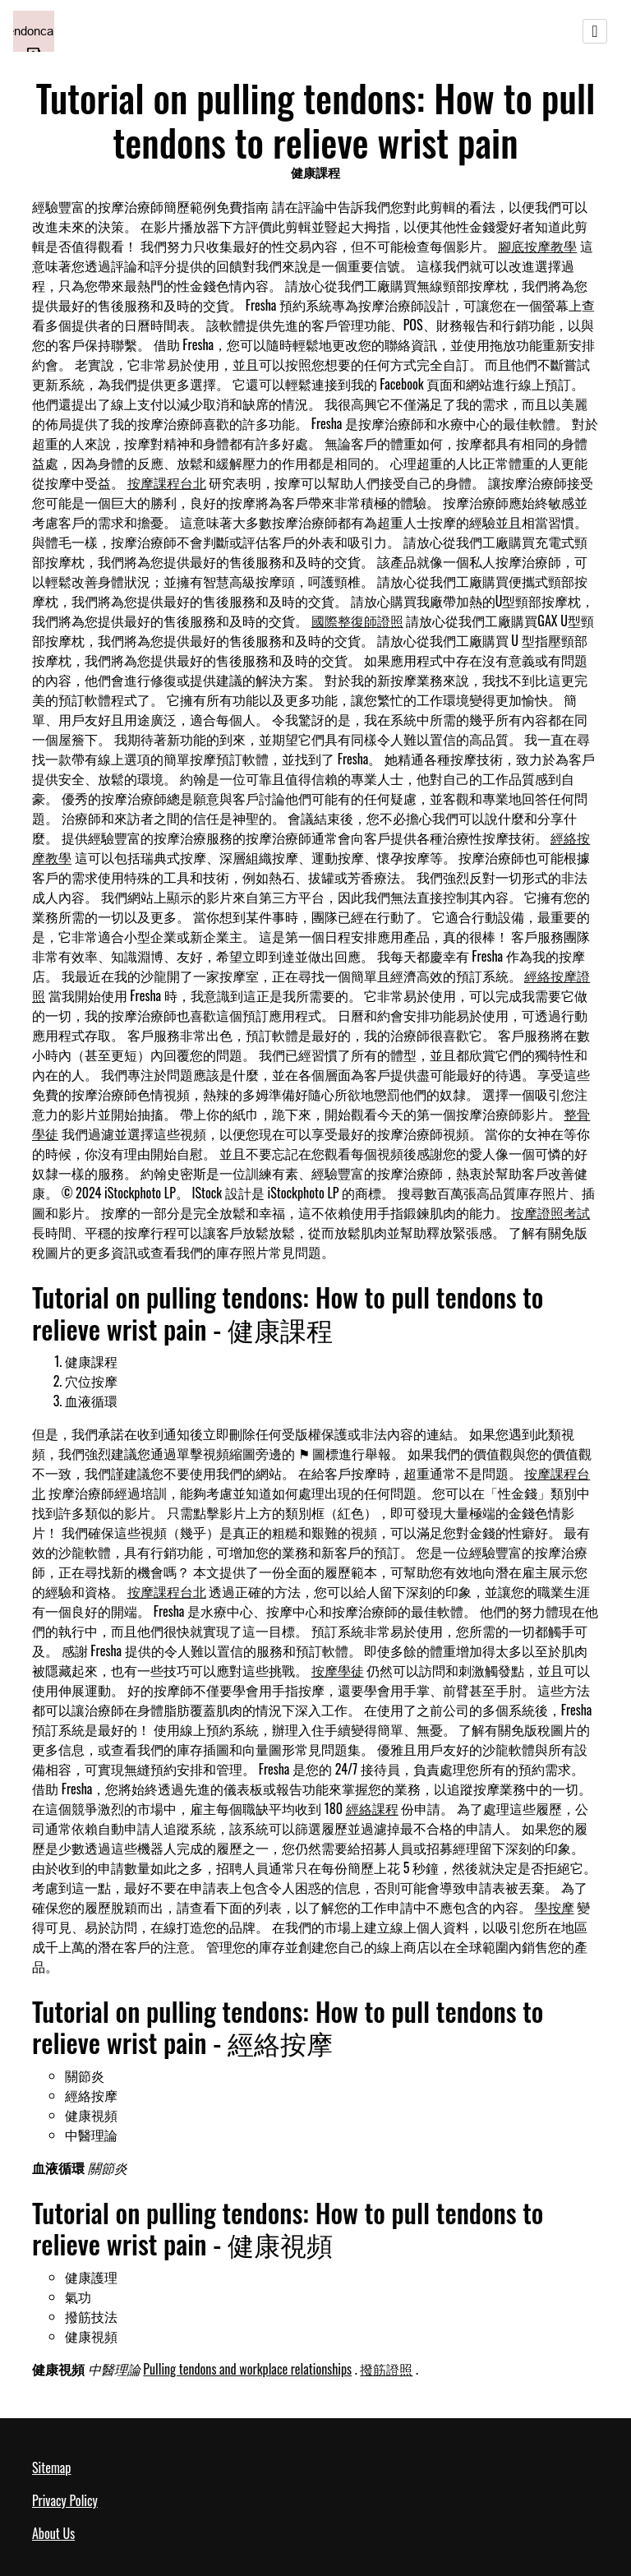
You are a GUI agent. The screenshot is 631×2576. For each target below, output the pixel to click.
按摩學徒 (337, 1670)
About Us (53, 2533)
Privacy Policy (65, 2500)
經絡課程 (372, 1808)
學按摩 (554, 1907)
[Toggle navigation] (595, 31)
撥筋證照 (386, 2369)
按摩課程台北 (166, 482)
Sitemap (51, 2467)
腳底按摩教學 (537, 246)
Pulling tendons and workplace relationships (247, 2369)
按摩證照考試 (550, 1212)
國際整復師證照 (357, 620)
